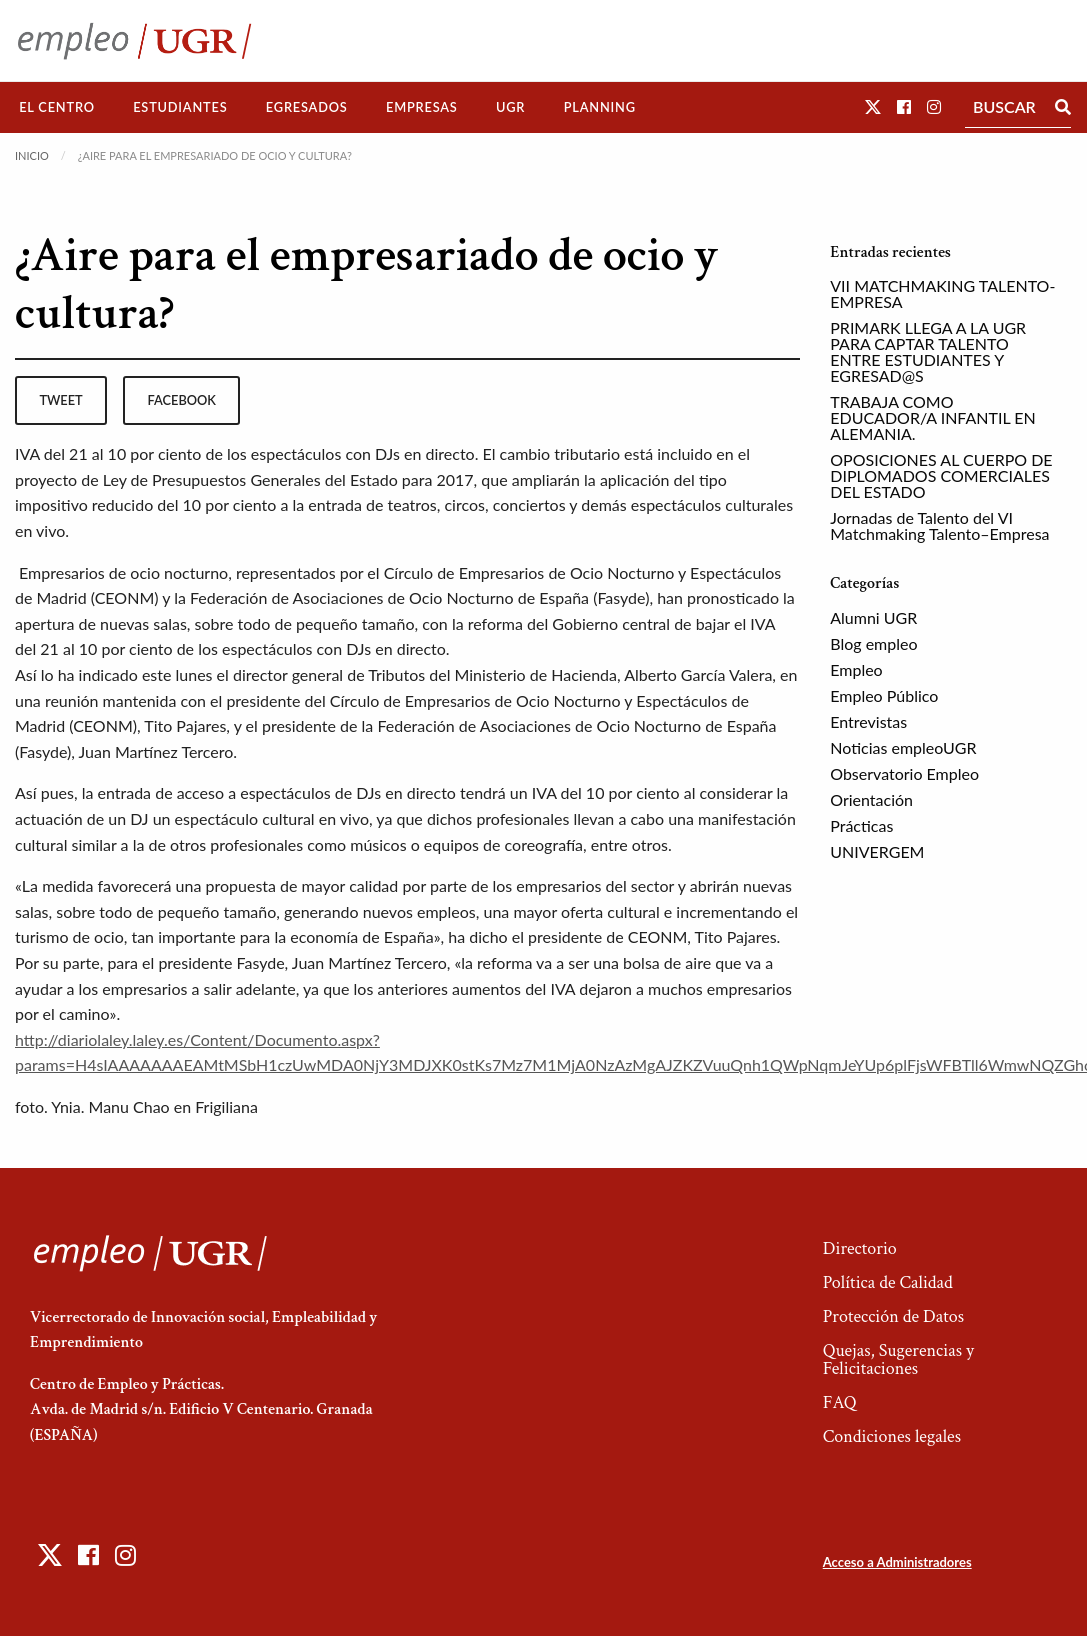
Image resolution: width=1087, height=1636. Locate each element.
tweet (60, 400)
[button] (873, 106)
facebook (182, 400)
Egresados (307, 107)
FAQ (840, 1402)
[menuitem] (57, 107)
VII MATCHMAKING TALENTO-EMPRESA (942, 293)
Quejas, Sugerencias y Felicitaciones (898, 1359)
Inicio (32, 155)
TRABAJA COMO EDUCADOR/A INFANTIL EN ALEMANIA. (933, 417)
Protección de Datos (893, 1316)
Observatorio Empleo (904, 773)
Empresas (422, 107)
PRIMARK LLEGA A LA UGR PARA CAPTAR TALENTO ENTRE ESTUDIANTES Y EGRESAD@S (928, 351)
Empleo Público (884, 695)
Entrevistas (868, 721)
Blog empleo (873, 643)
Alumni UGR (873, 617)
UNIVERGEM (877, 851)
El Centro (57, 107)
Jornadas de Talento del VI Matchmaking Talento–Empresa (939, 525)
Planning (600, 107)
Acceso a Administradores (897, 1562)
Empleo (856, 669)
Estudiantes (180, 107)
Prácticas (861, 825)
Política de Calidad (888, 1282)
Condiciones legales (892, 1436)
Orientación (871, 799)
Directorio (860, 1248)
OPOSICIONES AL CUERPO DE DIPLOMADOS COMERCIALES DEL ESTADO (941, 475)
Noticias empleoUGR (903, 747)
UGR (510, 107)
